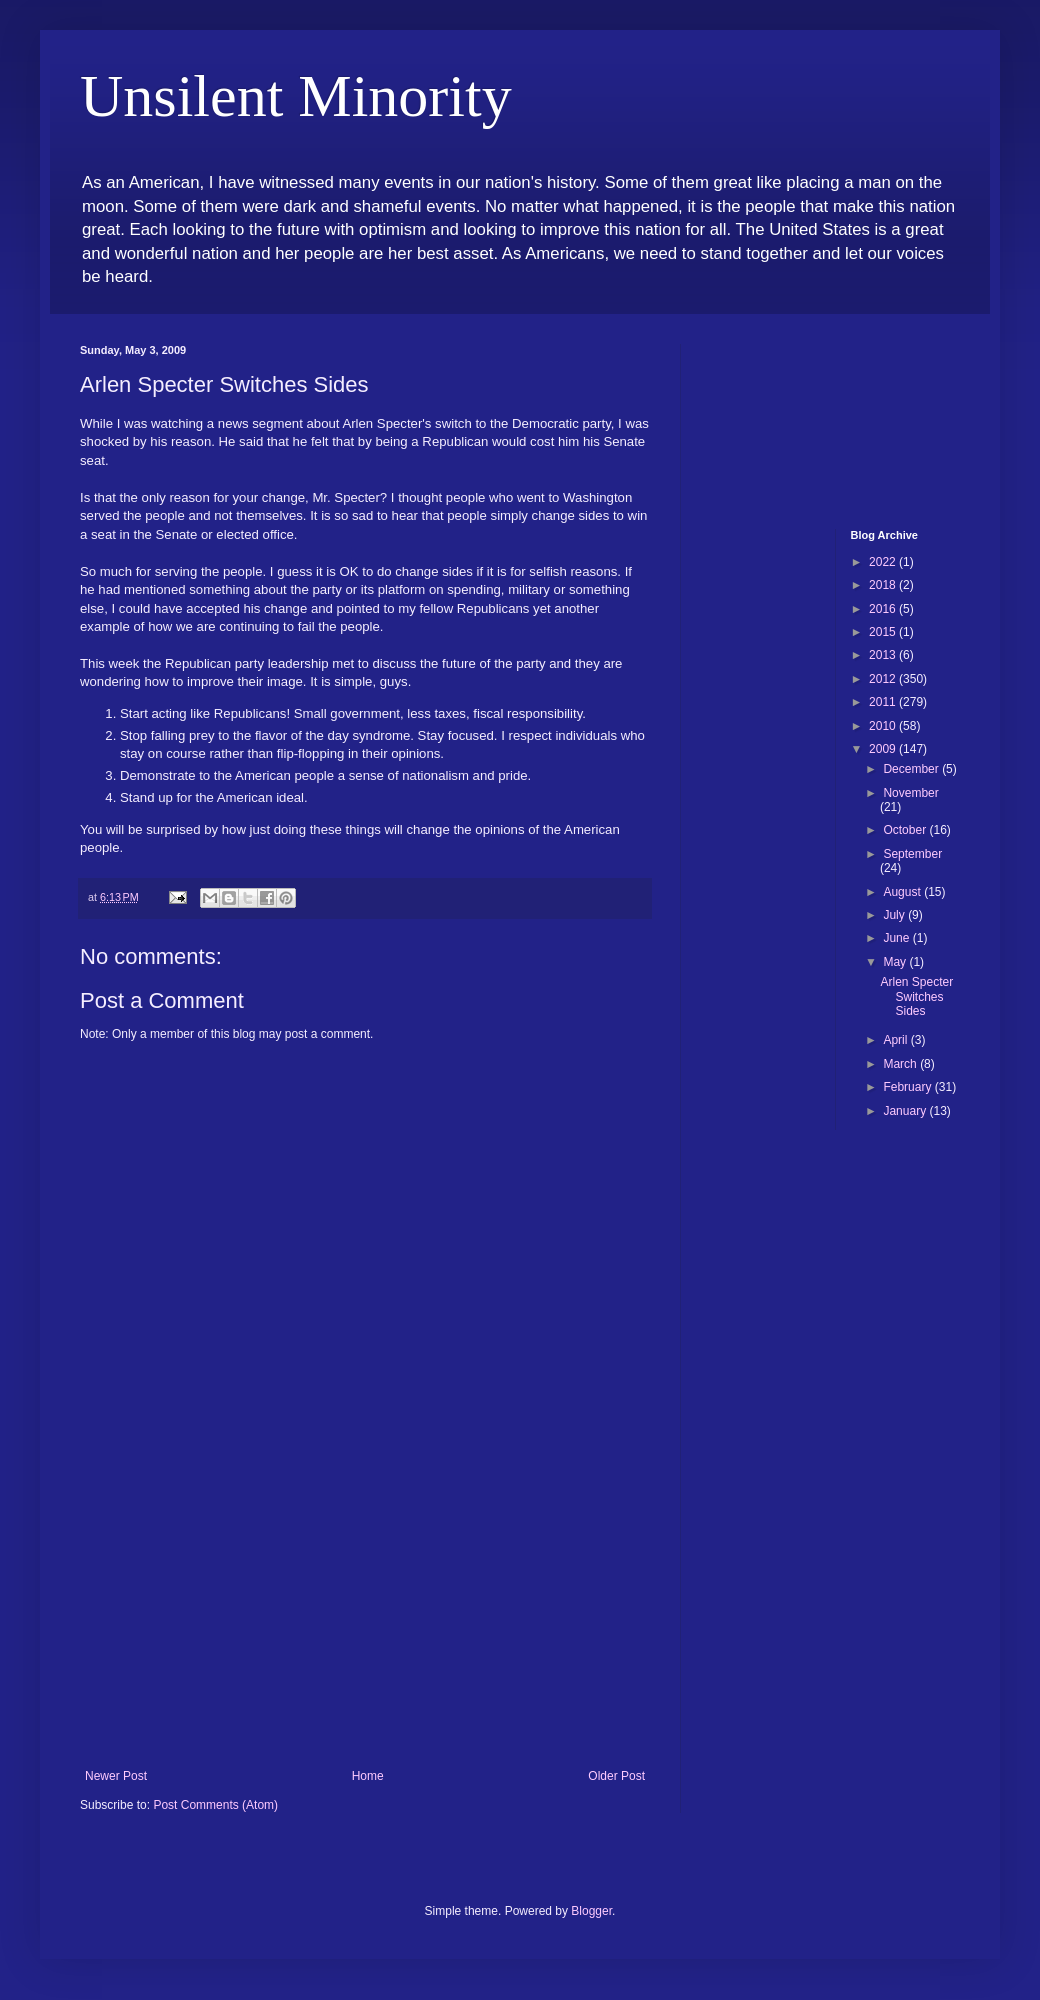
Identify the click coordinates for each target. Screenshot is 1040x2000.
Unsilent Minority (296, 96)
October (906, 830)
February (908, 1087)
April (896, 1040)
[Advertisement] (365, 1619)
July (895, 915)
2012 (884, 679)
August (903, 892)
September (912, 854)
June (897, 938)
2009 (884, 749)
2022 (884, 562)
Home (368, 1776)
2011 (884, 702)
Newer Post (116, 1776)
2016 (884, 609)
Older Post (616, 1776)
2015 (884, 632)
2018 (884, 585)
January (906, 1111)
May (896, 962)
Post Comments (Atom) (215, 1805)
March (901, 1064)
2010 (884, 726)
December (912, 769)
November (910, 793)
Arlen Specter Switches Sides (916, 996)
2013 (884, 655)
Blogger (591, 1911)
